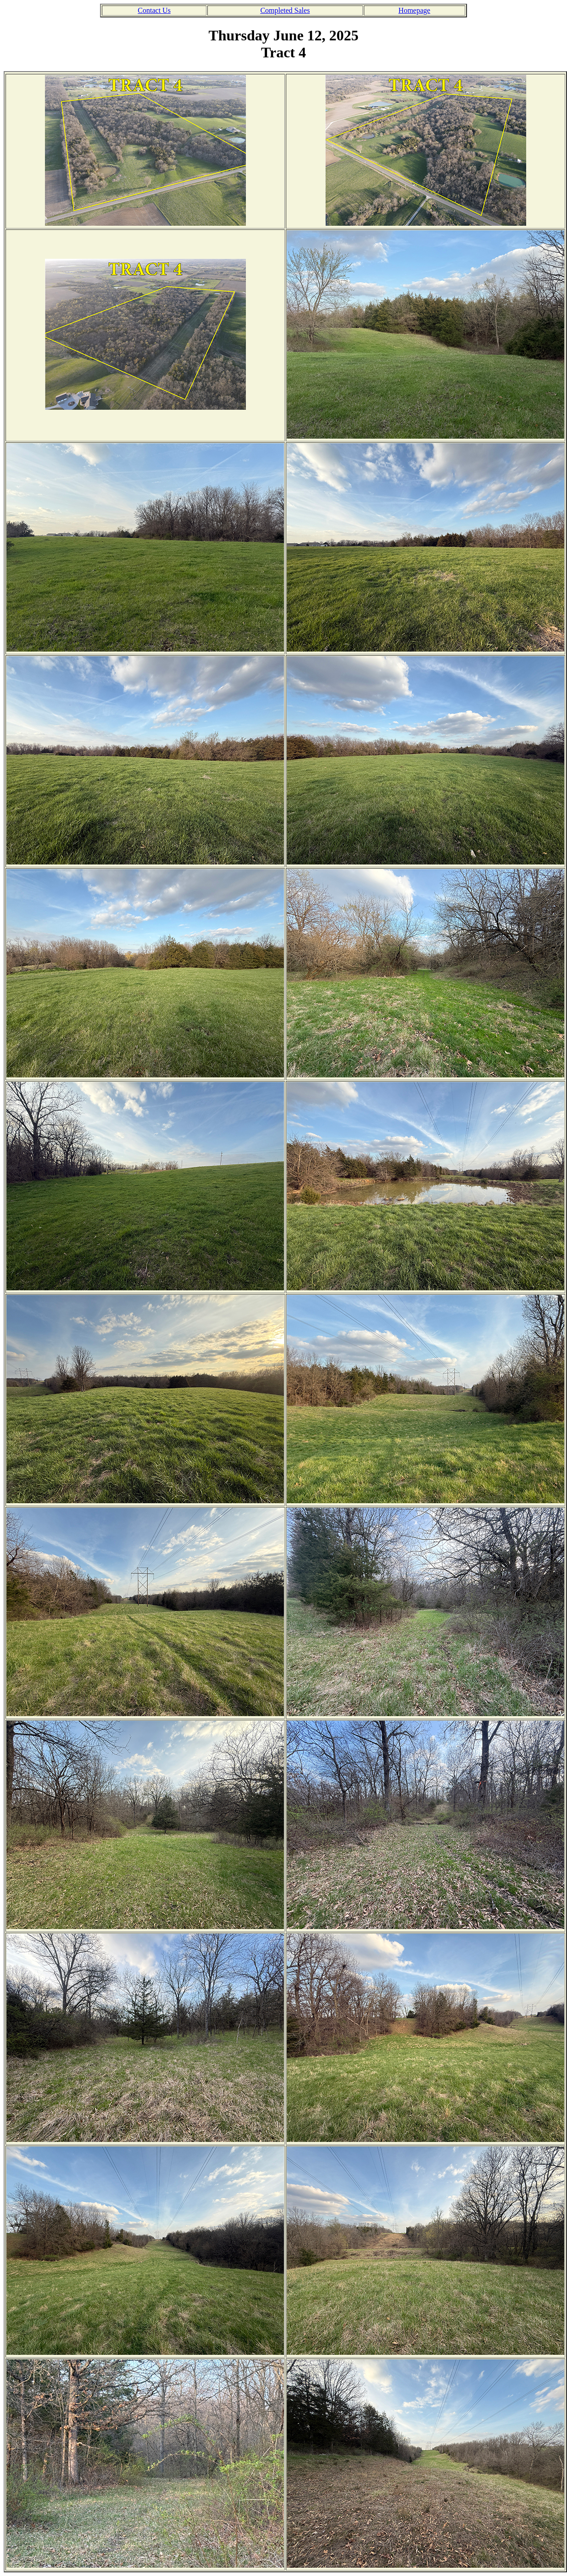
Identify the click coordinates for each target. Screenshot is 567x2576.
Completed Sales (285, 10)
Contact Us (154, 10)
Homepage (414, 10)
